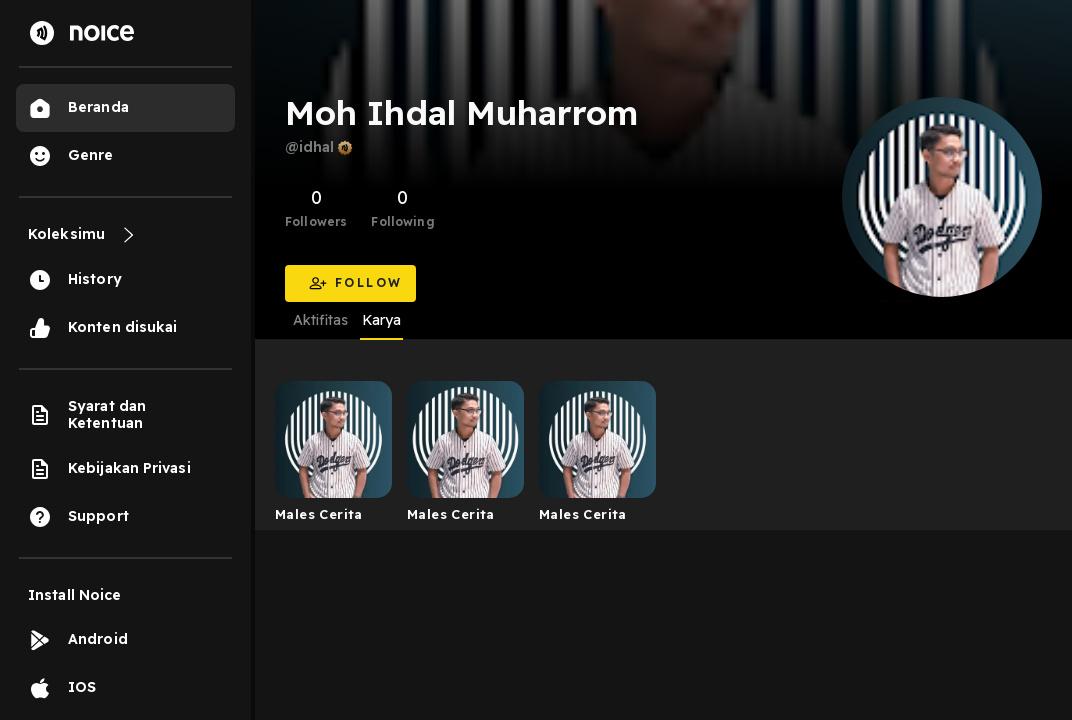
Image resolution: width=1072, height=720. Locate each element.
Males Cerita (319, 514)
